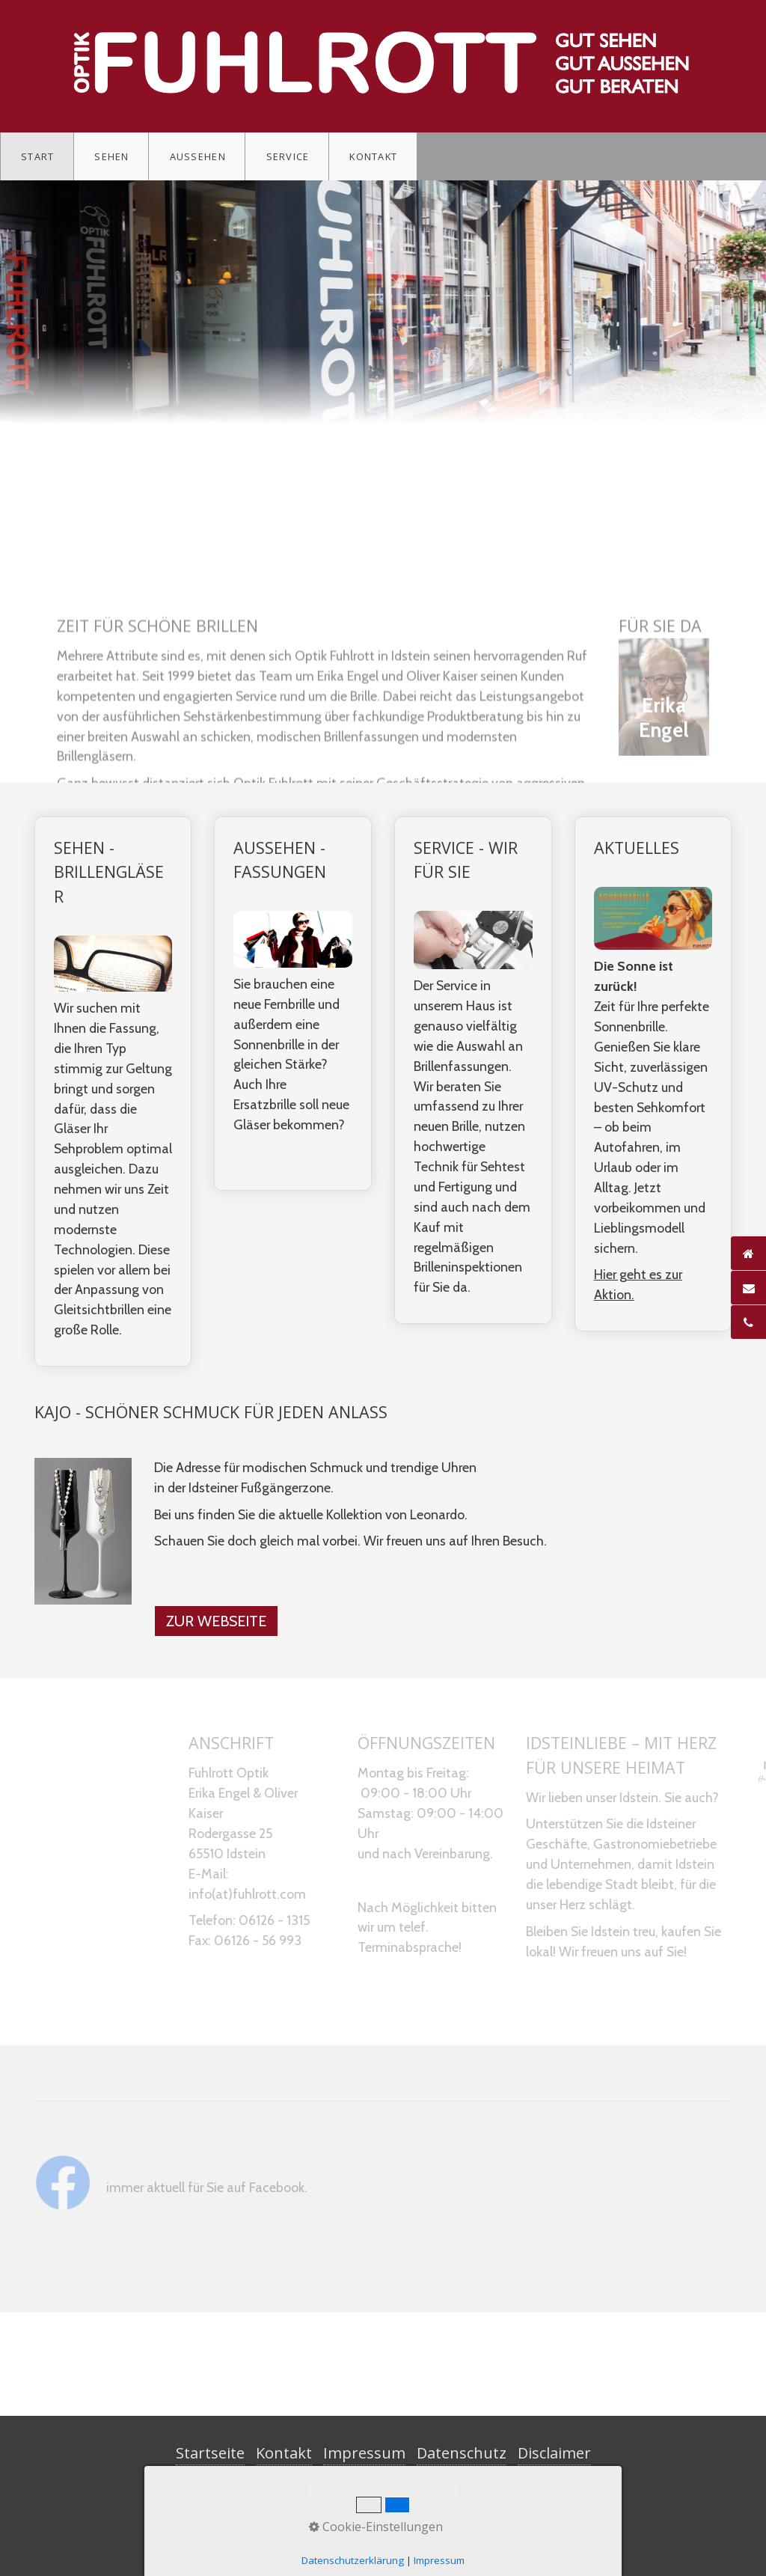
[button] (216, 1621)
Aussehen (198, 156)
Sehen (111, 156)
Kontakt (373, 156)
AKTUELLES (653, 1074)
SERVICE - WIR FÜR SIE (473, 1070)
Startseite (210, 2453)
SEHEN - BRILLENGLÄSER (113, 1091)
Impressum (364, 2453)
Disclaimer (554, 2453)
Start (37, 156)
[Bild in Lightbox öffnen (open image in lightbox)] (83, 1531)
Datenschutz (461, 2453)
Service (288, 156)
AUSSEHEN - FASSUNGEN (293, 1003)
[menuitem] (37, 156)
